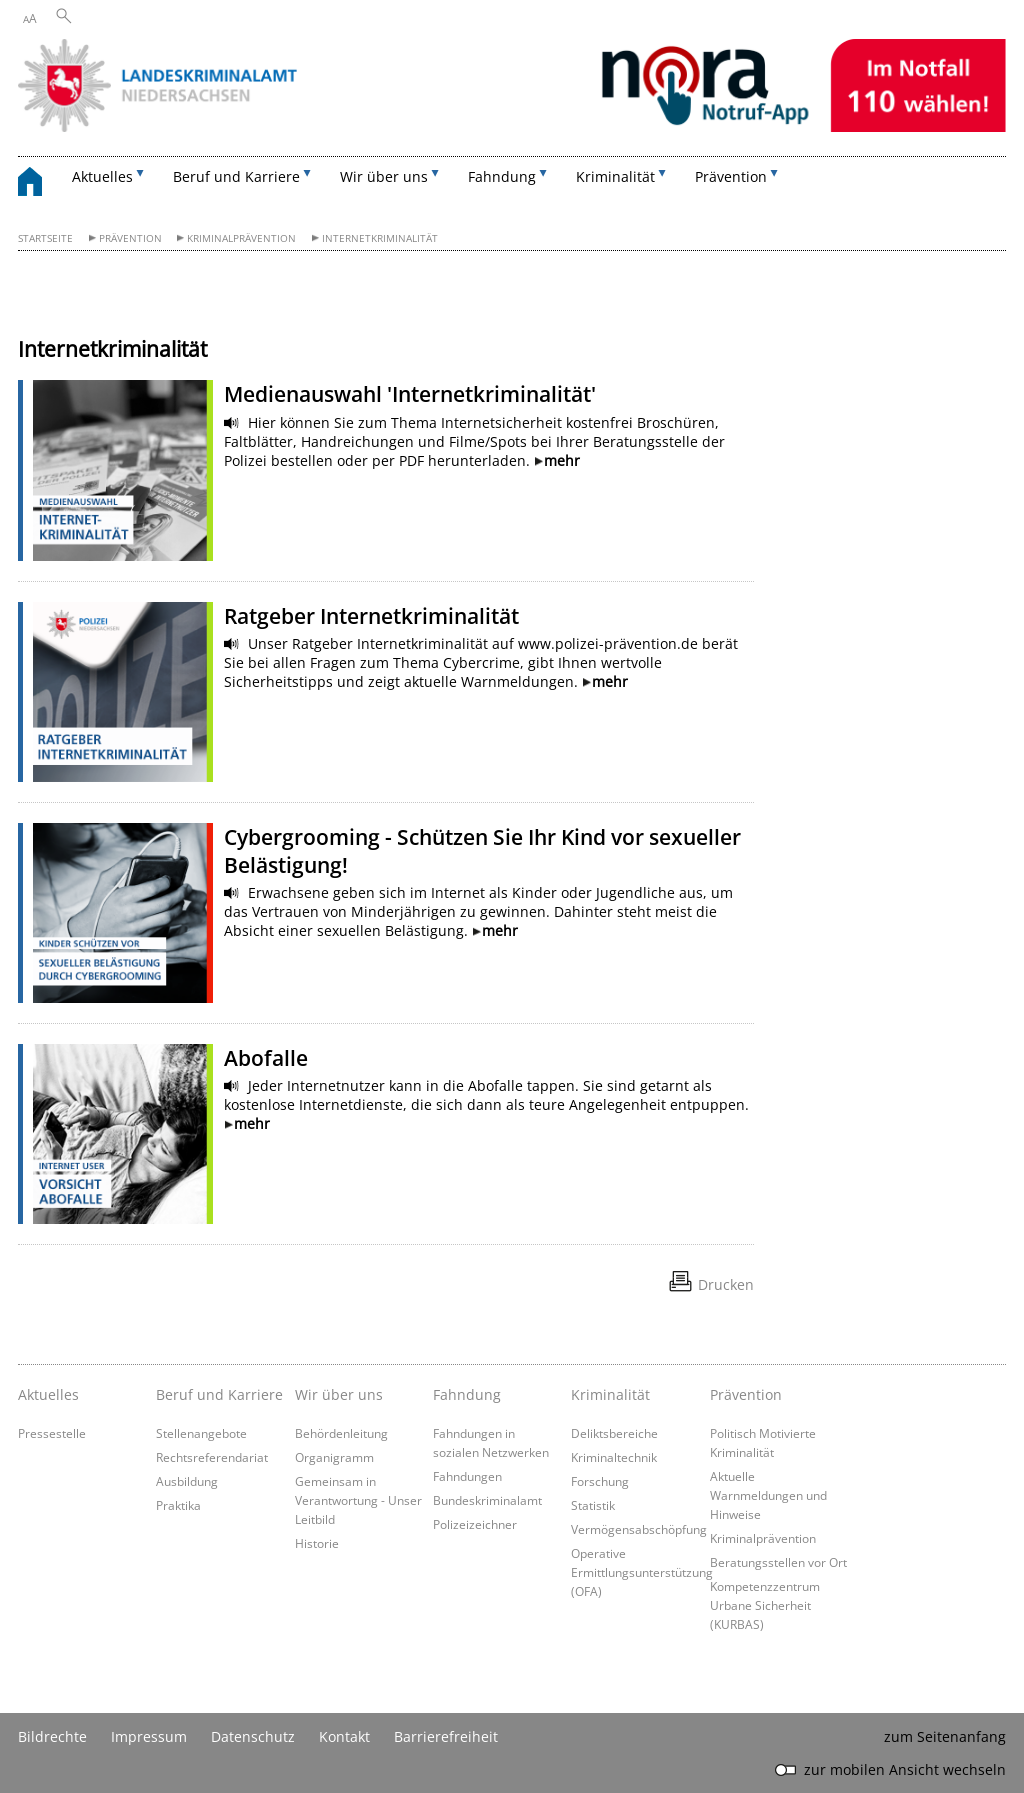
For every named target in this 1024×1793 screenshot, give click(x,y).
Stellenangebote (201, 1433)
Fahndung (467, 1394)
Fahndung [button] (502, 176)
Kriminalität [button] (615, 176)
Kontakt (344, 1736)
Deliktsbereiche (614, 1433)
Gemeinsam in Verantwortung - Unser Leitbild (358, 1500)
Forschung (600, 1481)
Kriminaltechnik (614, 1457)
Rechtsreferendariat (212, 1457)
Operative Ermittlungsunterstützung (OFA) (642, 1572)
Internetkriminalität (380, 238)
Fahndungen (467, 1476)
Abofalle (266, 1058)
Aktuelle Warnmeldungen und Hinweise (768, 1495)
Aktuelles (48, 1394)
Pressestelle (52, 1433)
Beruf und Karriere (219, 1394)
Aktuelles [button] (102, 176)
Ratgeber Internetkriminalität (371, 616)
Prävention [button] (731, 176)
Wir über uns (339, 1394)
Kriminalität (610, 1394)
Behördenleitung (341, 1433)
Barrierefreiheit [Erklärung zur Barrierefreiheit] (446, 1736)
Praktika (178, 1505)
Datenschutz (253, 1736)
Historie (317, 1543)
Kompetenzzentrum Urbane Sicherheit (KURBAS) (765, 1605)
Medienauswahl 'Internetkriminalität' (410, 394)
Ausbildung (187, 1481)
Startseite (45, 238)
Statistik (593, 1505)
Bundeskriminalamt (487, 1500)
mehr (562, 460)
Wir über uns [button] (384, 176)
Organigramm (334, 1457)
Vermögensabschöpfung (639, 1529)
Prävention (130, 238)
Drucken (726, 1284)
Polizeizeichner (475, 1524)
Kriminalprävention (241, 238)
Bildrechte (52, 1736)
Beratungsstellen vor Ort (778, 1562)
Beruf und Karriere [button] (236, 176)
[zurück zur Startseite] (40, 184)
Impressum (149, 1736)
